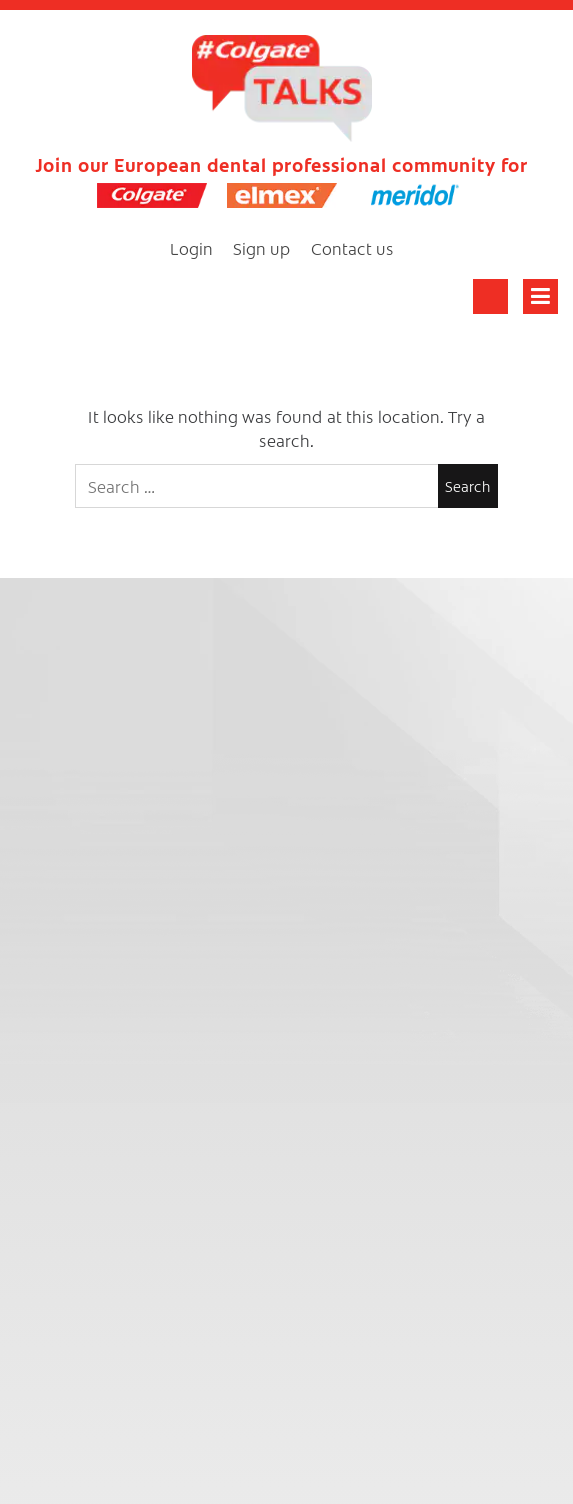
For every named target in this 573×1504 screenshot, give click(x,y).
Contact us (352, 248)
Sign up (262, 248)
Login (191, 248)
